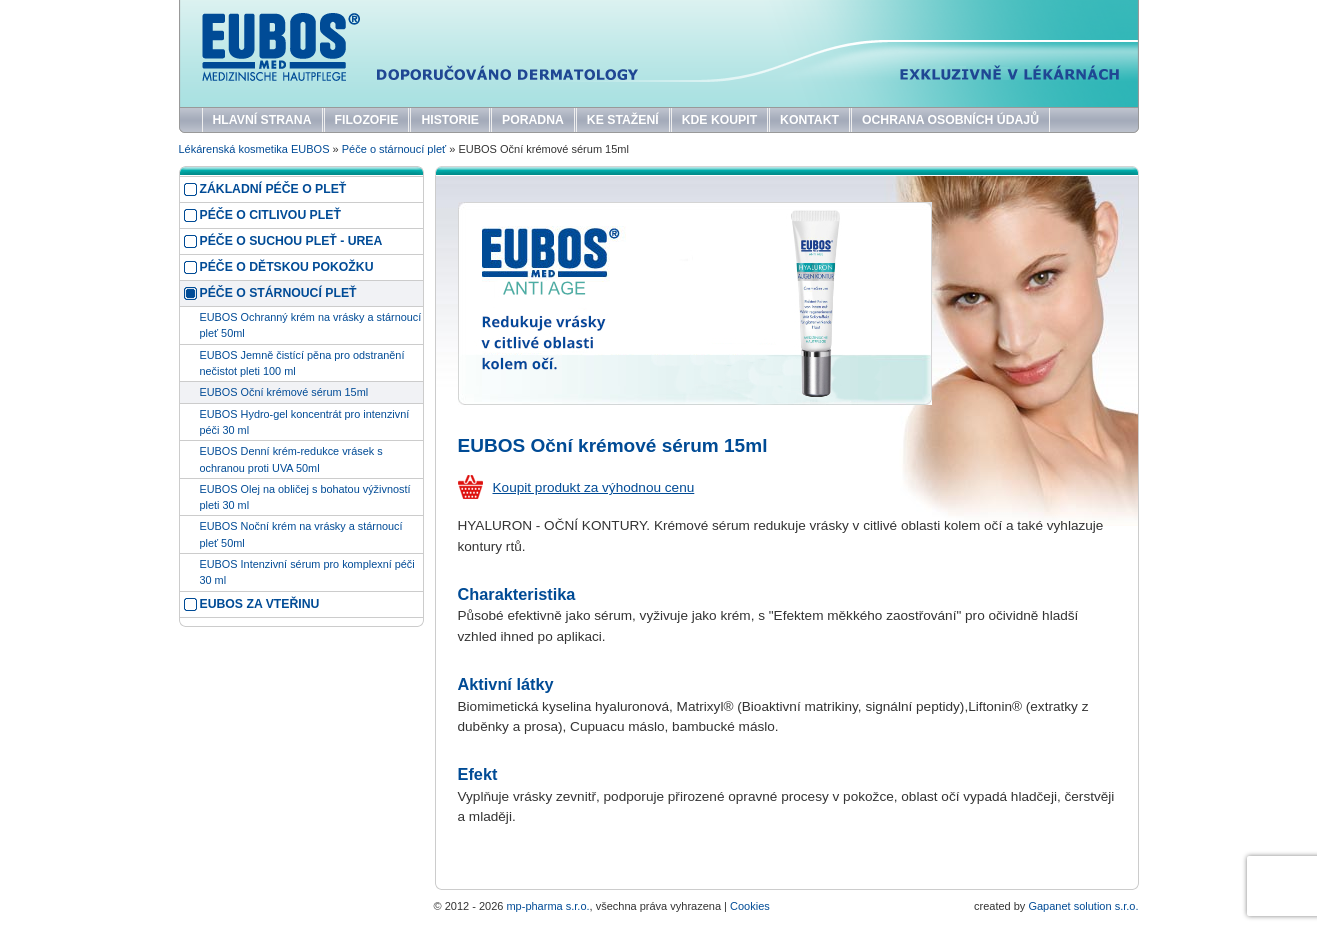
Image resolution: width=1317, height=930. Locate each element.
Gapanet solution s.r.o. (1083, 906)
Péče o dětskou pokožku (287, 267)
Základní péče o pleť (273, 189)
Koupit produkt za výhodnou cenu (594, 487)
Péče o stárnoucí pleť (394, 149)
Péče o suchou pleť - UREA (291, 241)
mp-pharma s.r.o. (547, 906)
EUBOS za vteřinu (260, 604)
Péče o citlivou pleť (270, 215)
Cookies (750, 906)
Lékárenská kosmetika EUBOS (254, 149)
